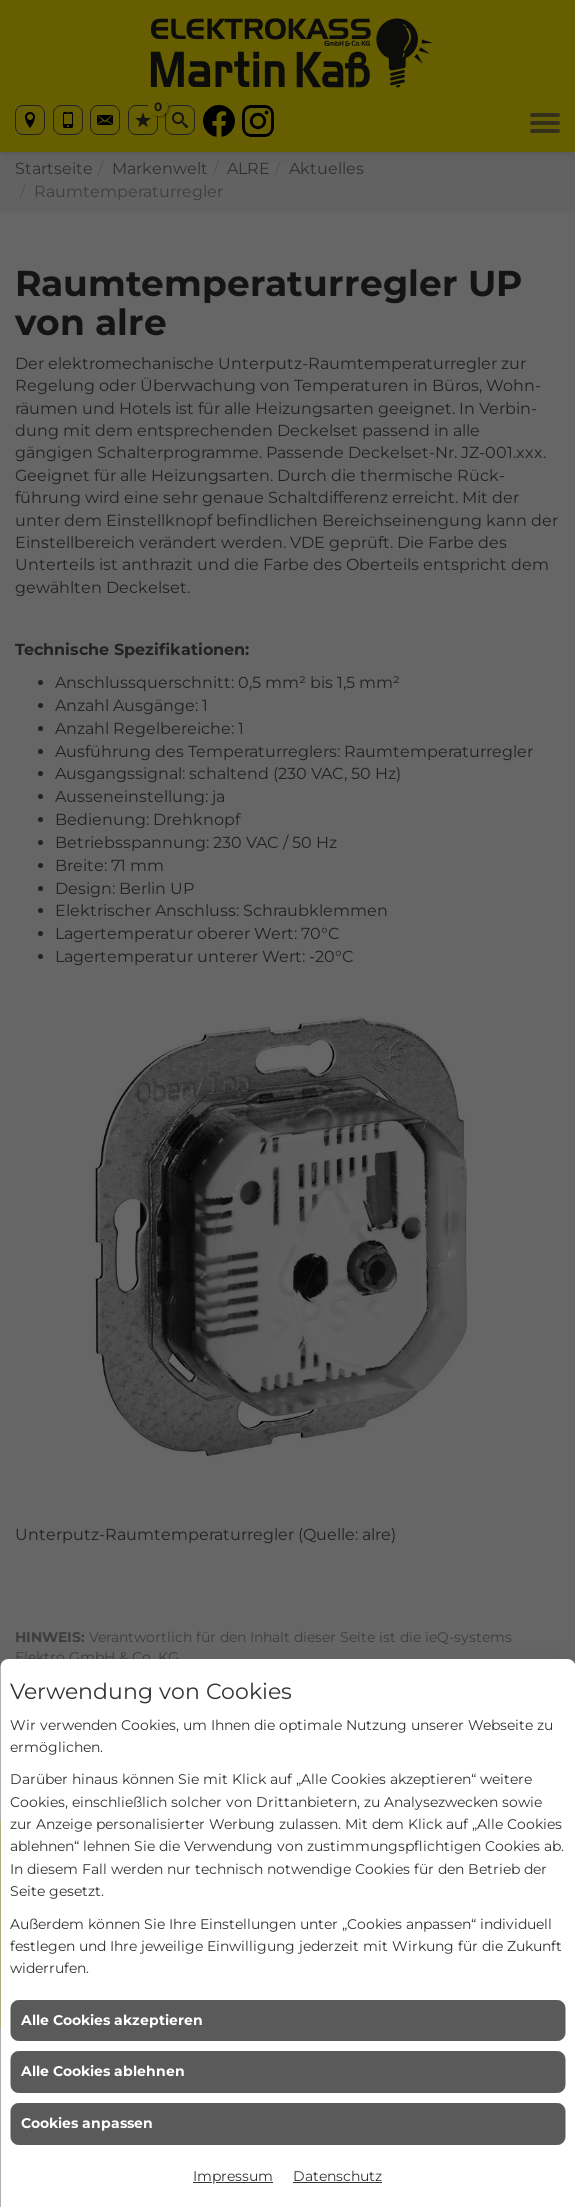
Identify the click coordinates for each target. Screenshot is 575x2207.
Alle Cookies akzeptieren (112, 2020)
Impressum (233, 2176)
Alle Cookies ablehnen (103, 2071)
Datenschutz (337, 2176)
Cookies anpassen (87, 2123)
